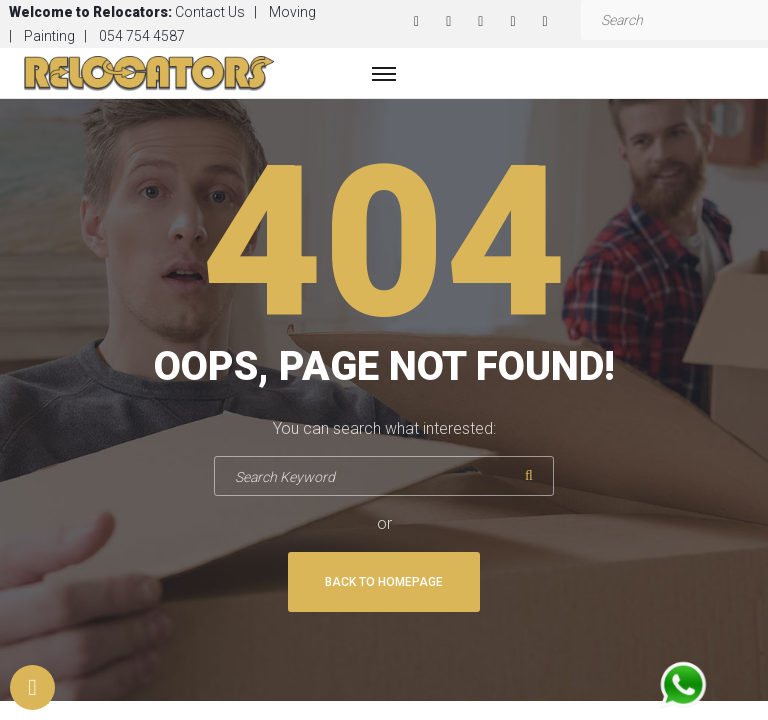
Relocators (130, 12)
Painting (49, 36)
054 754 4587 (142, 36)
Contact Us (210, 12)
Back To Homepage (384, 582)
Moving (292, 12)
